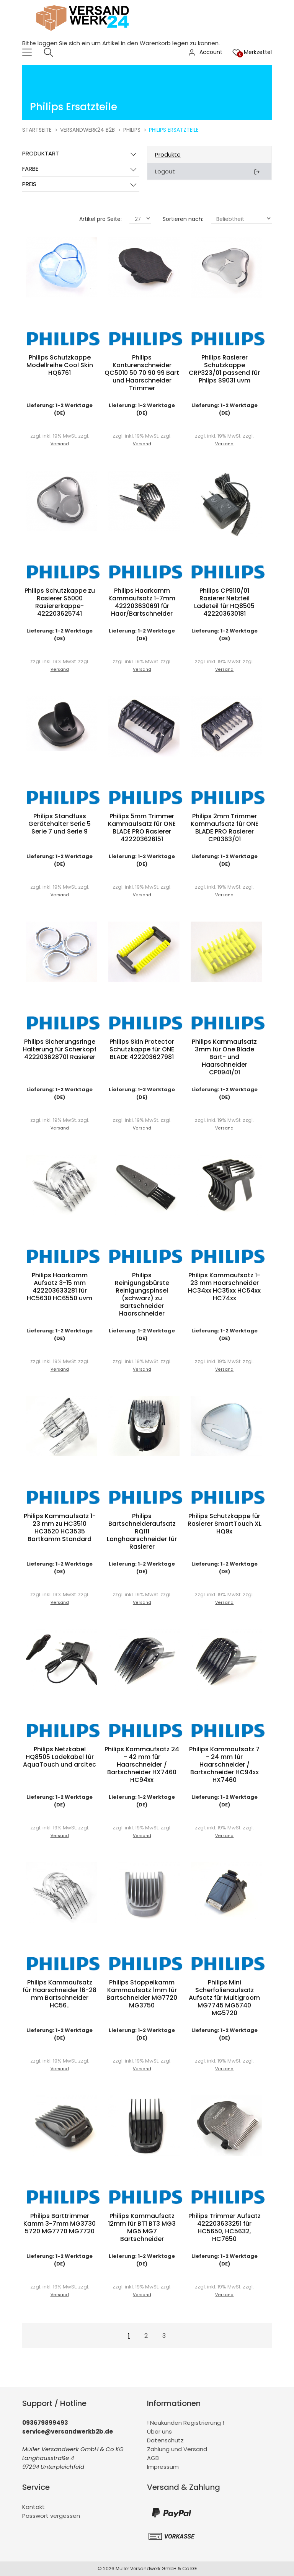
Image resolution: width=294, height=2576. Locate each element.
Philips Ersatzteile (174, 130)
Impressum (163, 2467)
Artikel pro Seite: (100, 219)
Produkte (168, 154)
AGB (153, 2458)
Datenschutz (165, 2440)
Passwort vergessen (51, 2516)
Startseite (37, 130)
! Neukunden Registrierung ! (185, 2423)
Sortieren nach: (183, 219)
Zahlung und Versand (177, 2449)
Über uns (159, 2431)
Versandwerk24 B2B (87, 130)
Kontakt (33, 2507)
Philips (131, 130)
